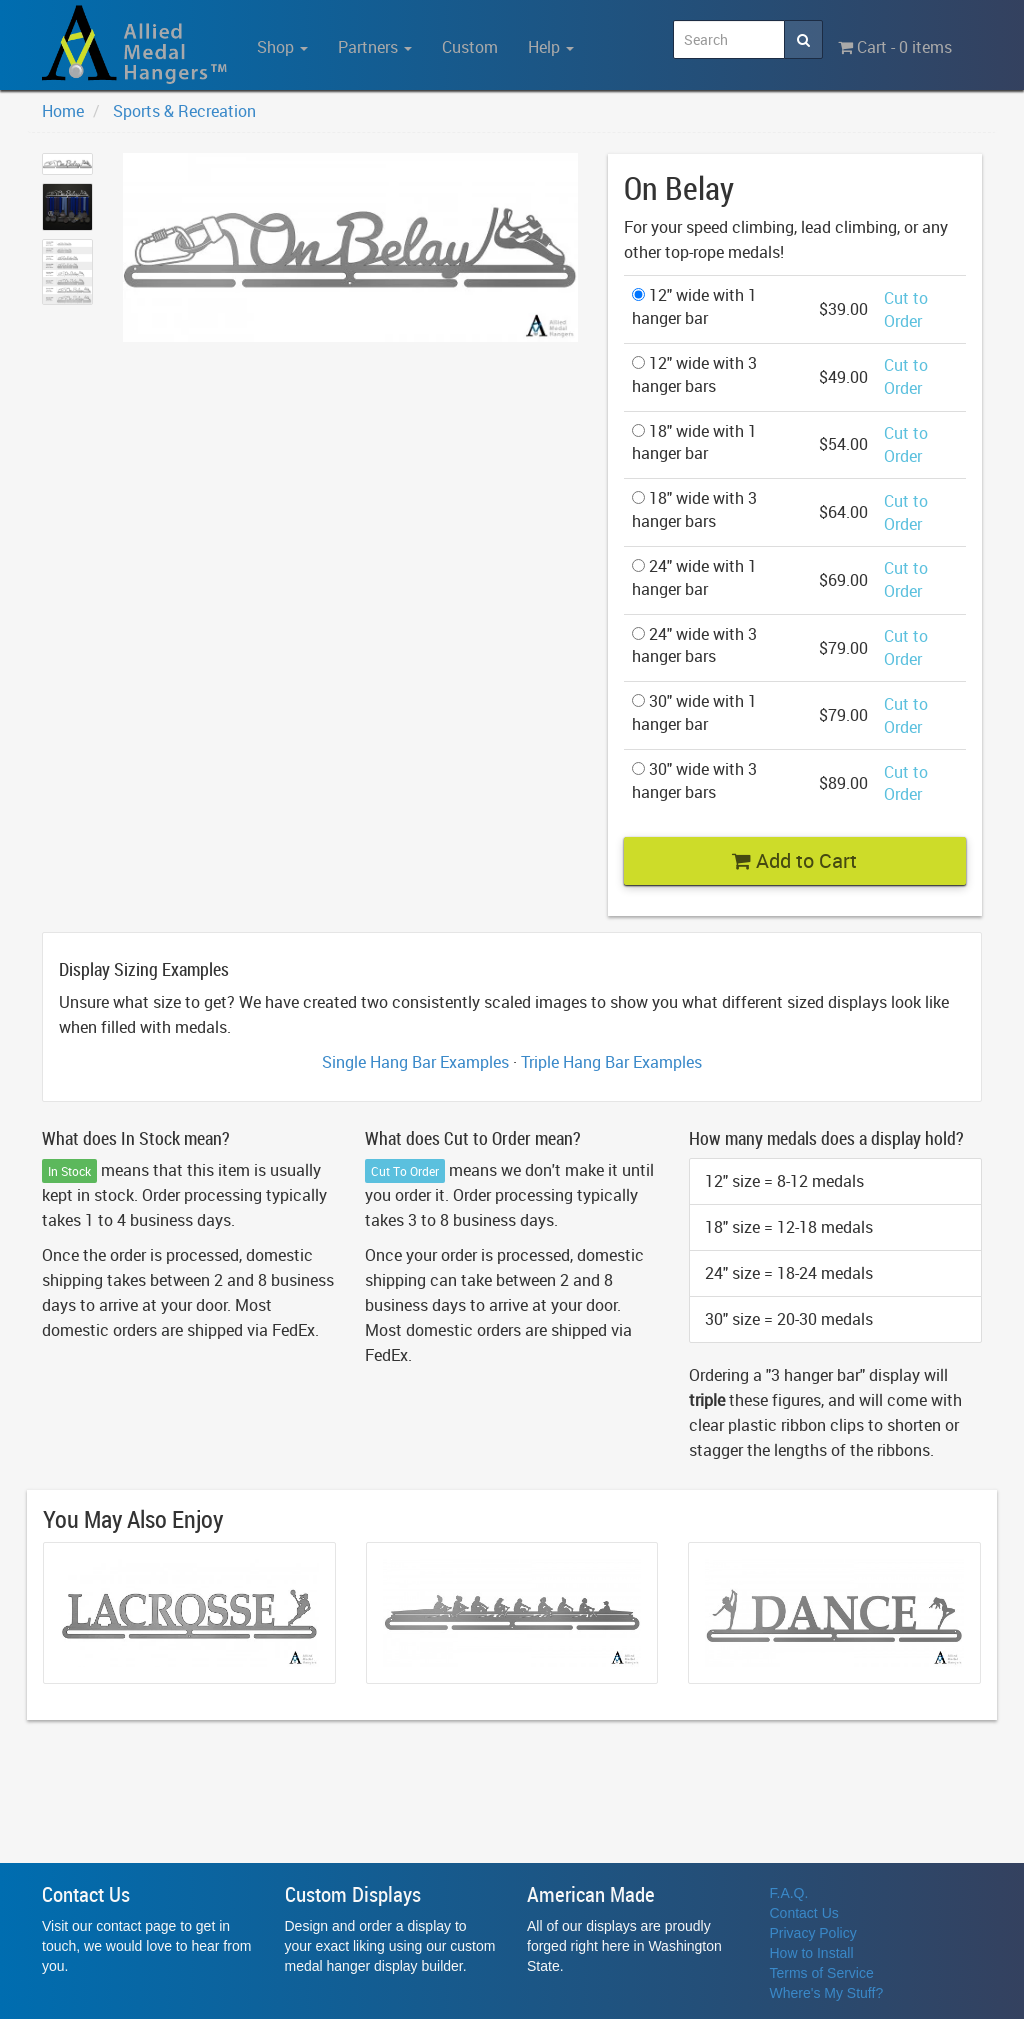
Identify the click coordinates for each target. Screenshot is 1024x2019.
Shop (282, 47)
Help (551, 47)
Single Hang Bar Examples (415, 1062)
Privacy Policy (813, 1933)
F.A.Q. (789, 1893)
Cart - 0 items (895, 47)
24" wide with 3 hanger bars (694, 645)
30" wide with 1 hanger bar (694, 712)
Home (63, 111)
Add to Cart (794, 860)
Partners (375, 47)
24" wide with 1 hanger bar (694, 577)
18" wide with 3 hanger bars (694, 509)
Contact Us (804, 1913)
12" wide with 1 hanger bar (694, 306)
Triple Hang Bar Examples (611, 1062)
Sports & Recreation (184, 111)
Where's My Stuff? (827, 1993)
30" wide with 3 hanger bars (694, 780)
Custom (470, 47)
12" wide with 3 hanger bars (694, 374)
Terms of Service (822, 1973)
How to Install (812, 1953)
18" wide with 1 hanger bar (694, 442)
